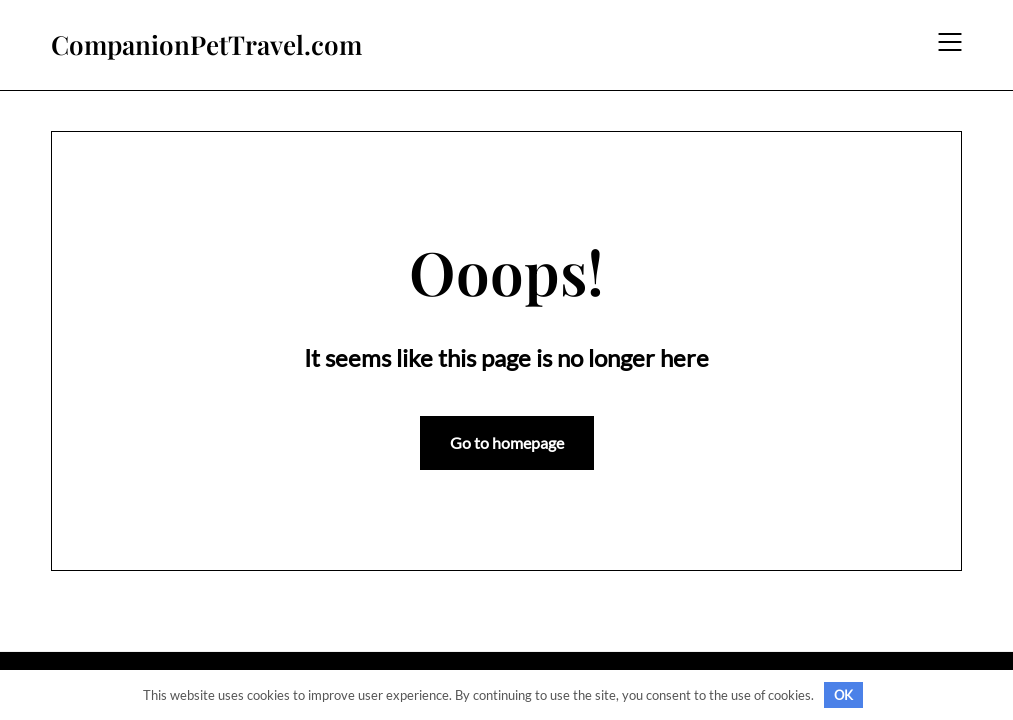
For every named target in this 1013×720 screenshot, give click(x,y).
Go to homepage (507, 442)
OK (843, 695)
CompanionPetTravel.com (206, 45)
